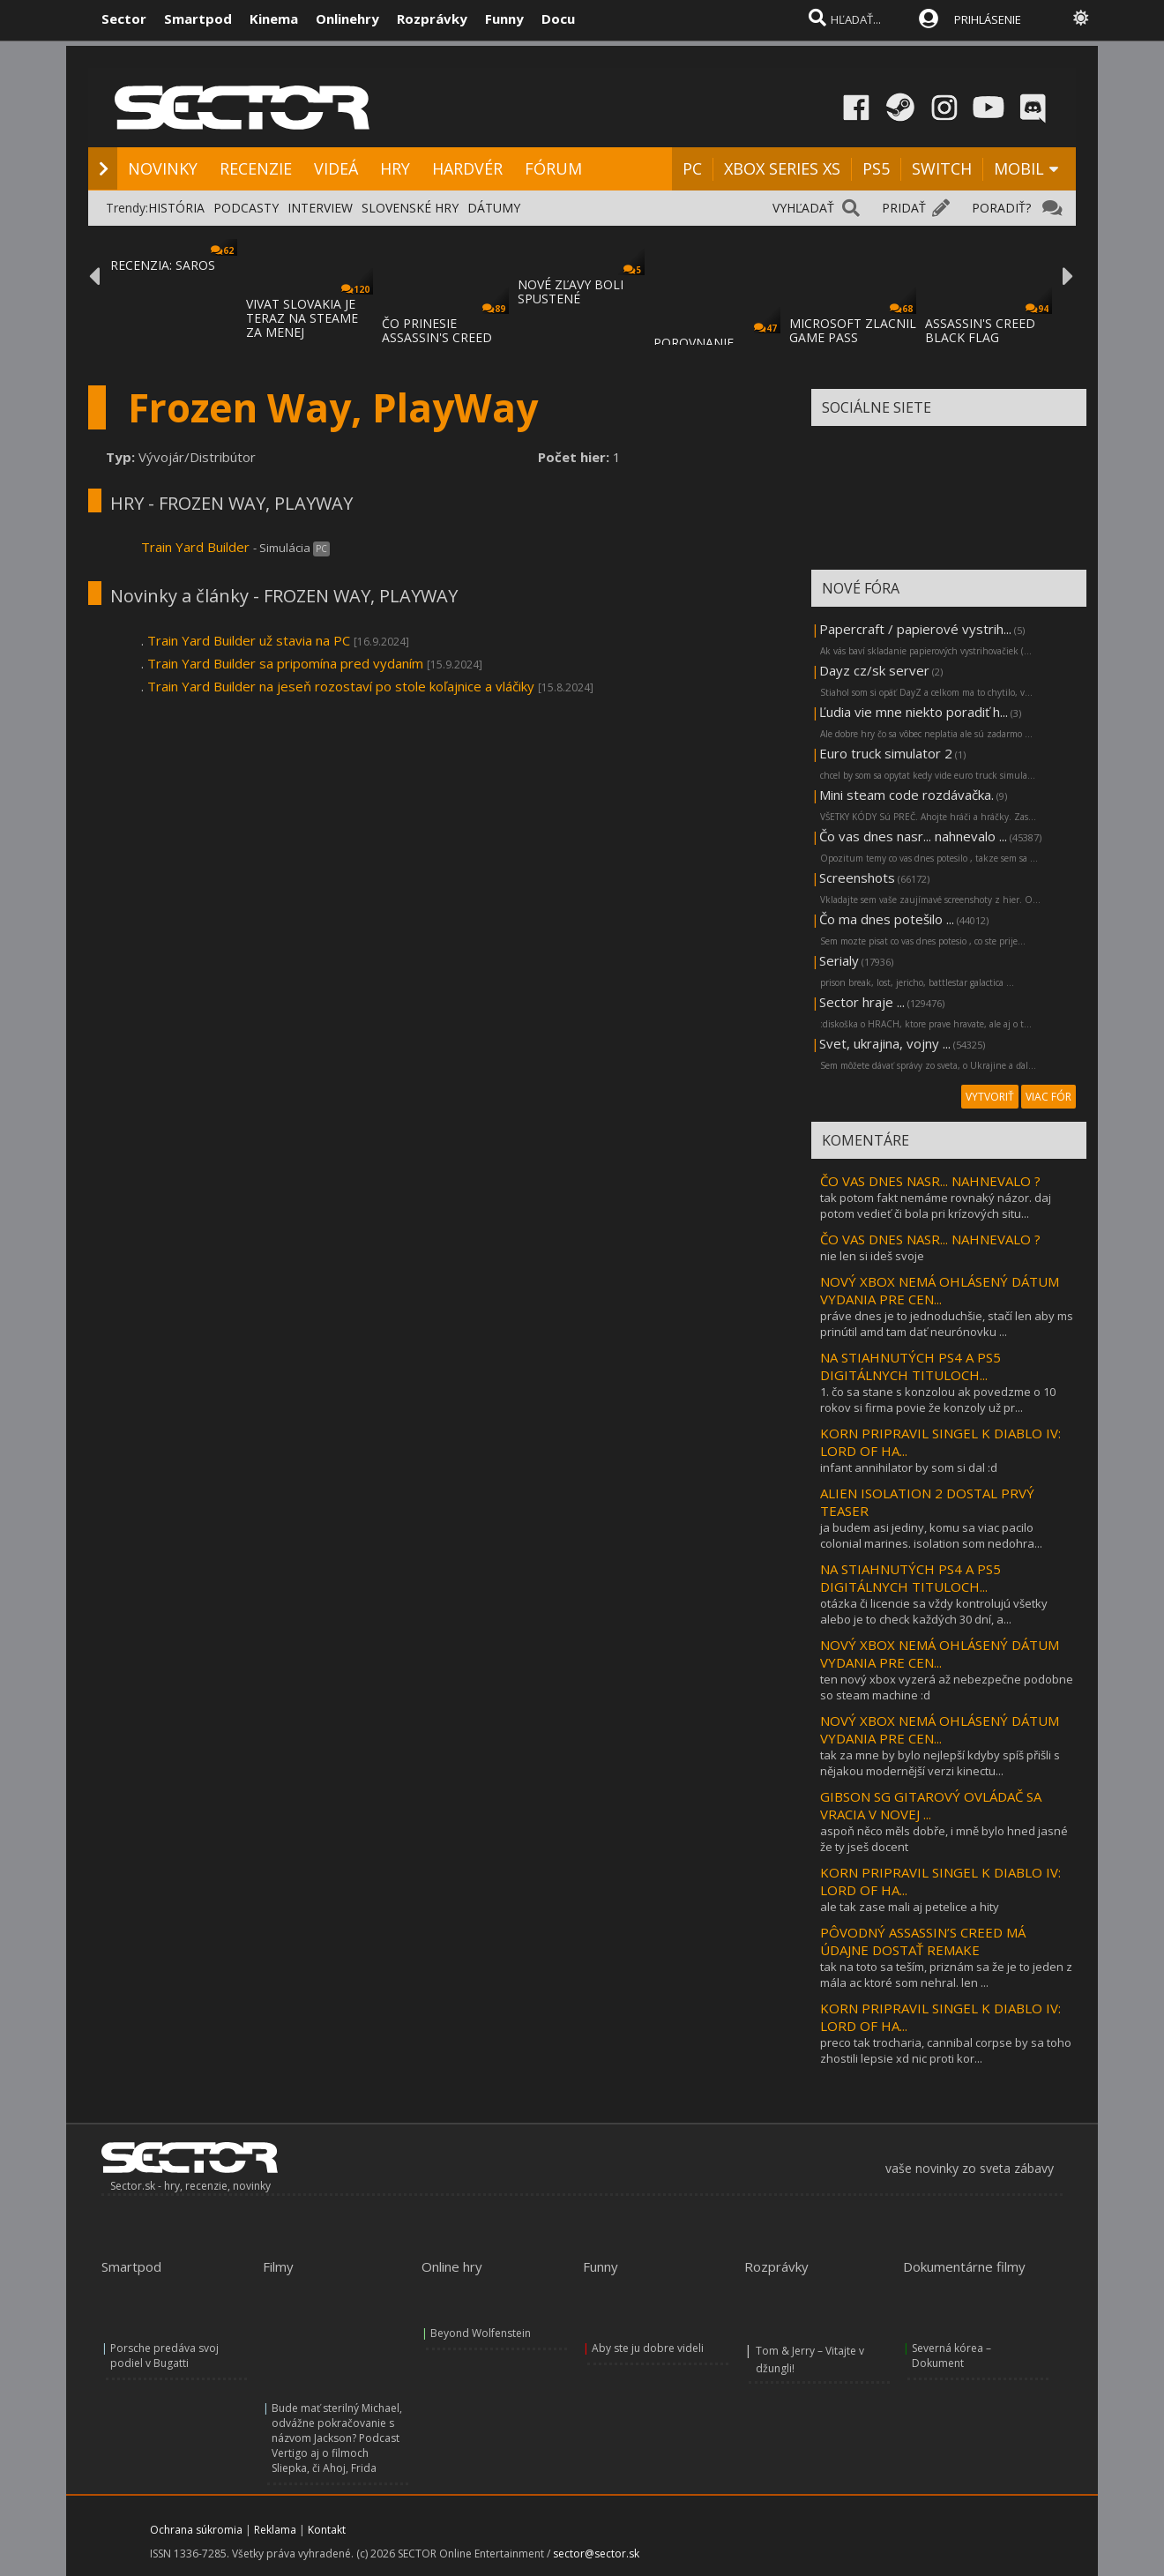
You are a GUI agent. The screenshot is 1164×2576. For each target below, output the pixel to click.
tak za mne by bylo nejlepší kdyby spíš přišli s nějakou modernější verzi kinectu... (940, 1763)
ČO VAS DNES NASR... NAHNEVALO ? (930, 1181)
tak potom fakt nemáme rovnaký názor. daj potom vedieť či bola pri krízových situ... (935, 1205)
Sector (123, 18)
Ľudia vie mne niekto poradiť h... (913, 712)
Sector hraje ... (862, 1002)
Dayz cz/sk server (874, 670)
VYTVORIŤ (990, 1096)
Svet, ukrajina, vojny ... (885, 1043)
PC (692, 168)
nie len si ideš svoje (872, 1256)
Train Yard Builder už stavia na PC (248, 640)
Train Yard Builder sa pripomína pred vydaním (285, 663)
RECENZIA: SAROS (162, 265)
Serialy (839, 960)
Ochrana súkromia (196, 2529)
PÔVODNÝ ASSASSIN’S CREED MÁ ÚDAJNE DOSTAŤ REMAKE (923, 1941)
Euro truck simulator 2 (885, 753)
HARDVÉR (467, 168)
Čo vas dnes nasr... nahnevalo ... (913, 836)
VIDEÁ (336, 168)
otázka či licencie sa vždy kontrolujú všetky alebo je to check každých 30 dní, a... (934, 1611)
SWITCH (942, 168)
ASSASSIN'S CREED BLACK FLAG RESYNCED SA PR (980, 337)
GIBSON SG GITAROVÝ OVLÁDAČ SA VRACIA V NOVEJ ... (930, 1805)
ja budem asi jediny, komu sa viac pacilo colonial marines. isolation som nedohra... (931, 1535)
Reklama (275, 2529)
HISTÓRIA (176, 207)
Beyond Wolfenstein (480, 2333)
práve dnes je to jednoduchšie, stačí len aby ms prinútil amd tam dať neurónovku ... (946, 1324)
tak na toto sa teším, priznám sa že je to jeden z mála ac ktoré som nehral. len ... (946, 1974)
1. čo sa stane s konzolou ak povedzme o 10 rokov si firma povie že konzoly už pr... (938, 1399)
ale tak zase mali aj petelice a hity (909, 1907)
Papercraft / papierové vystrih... (915, 629)
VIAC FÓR (1048, 1096)
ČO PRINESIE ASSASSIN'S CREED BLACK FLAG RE (437, 337)
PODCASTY (246, 207)
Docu (558, 18)
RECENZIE (256, 168)
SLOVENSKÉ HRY (410, 207)
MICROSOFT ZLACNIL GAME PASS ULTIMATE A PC (852, 337)
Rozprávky (432, 18)
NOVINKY (163, 168)
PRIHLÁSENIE (987, 19)
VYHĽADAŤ (803, 207)
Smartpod (198, 18)
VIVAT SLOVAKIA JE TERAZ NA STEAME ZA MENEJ (302, 317)
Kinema (274, 18)
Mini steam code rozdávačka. (906, 794)
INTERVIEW (320, 207)
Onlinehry (347, 18)
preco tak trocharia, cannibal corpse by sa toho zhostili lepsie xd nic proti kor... (945, 2050)
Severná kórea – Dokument (951, 2356)
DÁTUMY (493, 207)
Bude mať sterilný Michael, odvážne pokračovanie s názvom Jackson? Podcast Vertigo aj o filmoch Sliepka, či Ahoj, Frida (337, 2438)
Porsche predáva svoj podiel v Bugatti (164, 2356)
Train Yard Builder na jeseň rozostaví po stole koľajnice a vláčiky (340, 686)
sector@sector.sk (596, 2553)
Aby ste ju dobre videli (648, 2348)
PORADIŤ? (1001, 207)
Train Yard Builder (197, 547)
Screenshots (857, 877)
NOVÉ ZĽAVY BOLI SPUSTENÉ (570, 291)
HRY (395, 168)
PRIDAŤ (904, 207)
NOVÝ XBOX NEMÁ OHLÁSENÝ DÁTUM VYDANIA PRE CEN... (939, 1290)
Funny (504, 18)
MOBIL (1019, 168)
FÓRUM (553, 168)
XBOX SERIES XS (782, 168)
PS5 (876, 168)
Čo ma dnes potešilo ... (886, 919)
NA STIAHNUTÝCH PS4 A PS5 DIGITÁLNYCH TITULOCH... (910, 1366)
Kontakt (327, 2529)
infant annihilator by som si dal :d (908, 1467)
